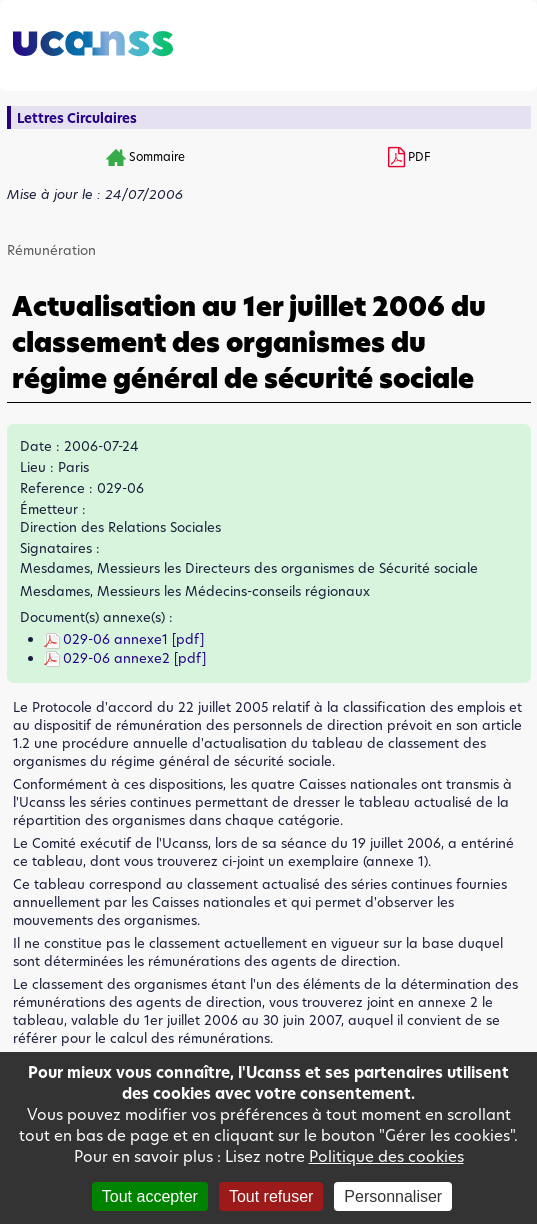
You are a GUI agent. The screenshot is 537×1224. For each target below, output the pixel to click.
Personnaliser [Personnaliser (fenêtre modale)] (393, 1196)
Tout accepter (150, 1196)
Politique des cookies (386, 1156)
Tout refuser (271, 1196)
